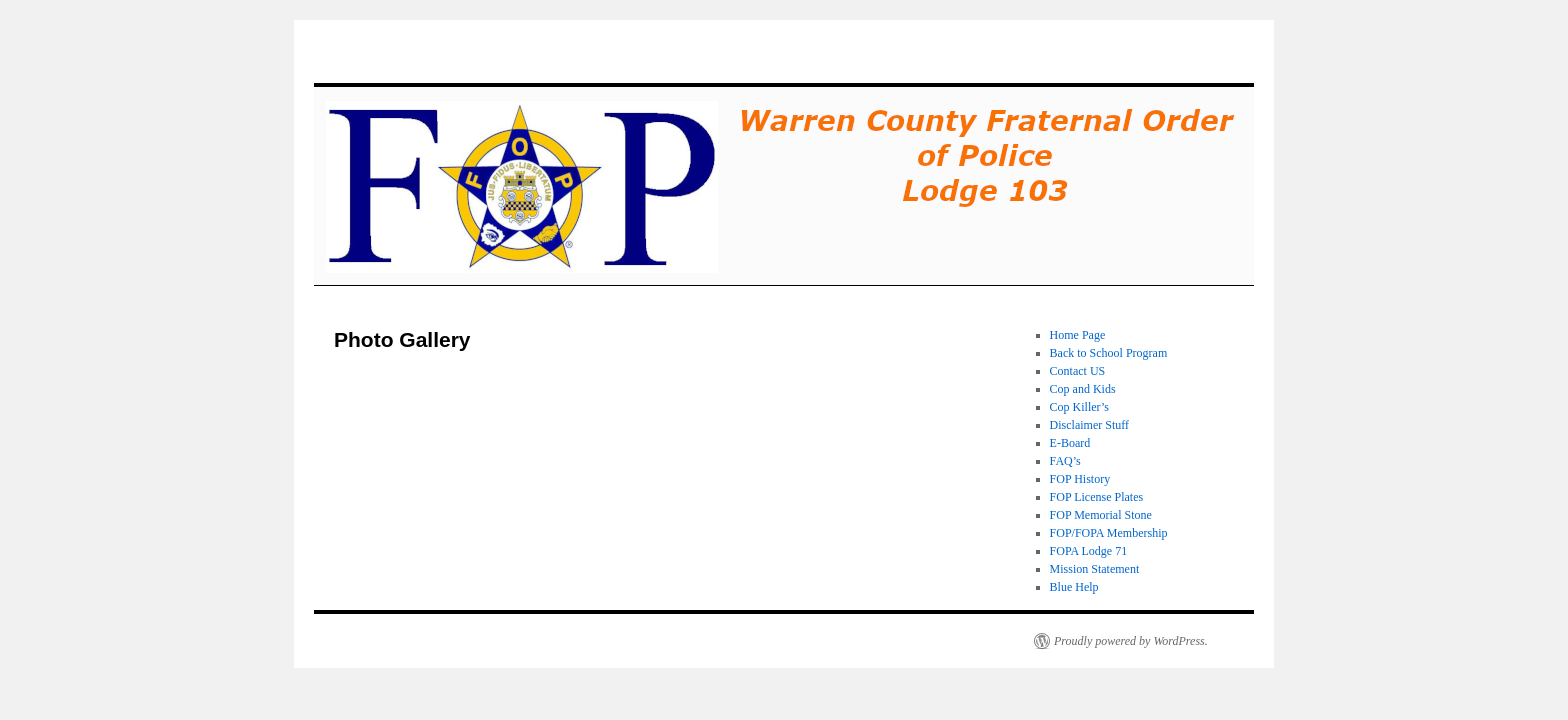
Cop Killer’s (1079, 407)
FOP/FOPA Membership (1109, 533)
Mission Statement (1095, 569)
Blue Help (1074, 587)
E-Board (1070, 443)
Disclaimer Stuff (1089, 425)
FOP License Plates (1097, 497)
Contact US (1078, 371)
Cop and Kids (1083, 389)
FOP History (1080, 479)
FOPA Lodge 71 (1089, 551)
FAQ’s (1065, 461)
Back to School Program (1109, 353)
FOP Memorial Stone (1101, 515)
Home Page (1078, 335)
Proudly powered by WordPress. (1131, 641)
